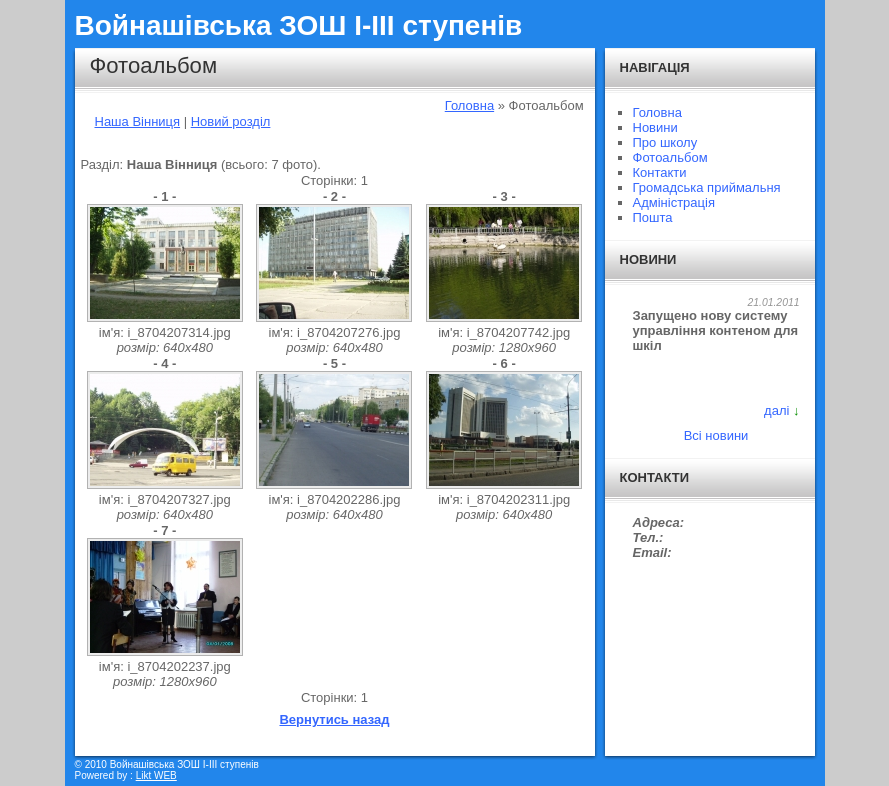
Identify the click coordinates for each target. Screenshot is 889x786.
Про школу (665, 142)
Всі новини (716, 435)
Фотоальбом (670, 157)
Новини (655, 127)
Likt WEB (156, 775)
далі (776, 410)
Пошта (653, 217)
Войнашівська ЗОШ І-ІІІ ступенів (299, 25)
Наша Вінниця (138, 121)
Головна (469, 105)
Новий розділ (231, 121)
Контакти (660, 172)
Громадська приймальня (707, 187)
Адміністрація (674, 202)
